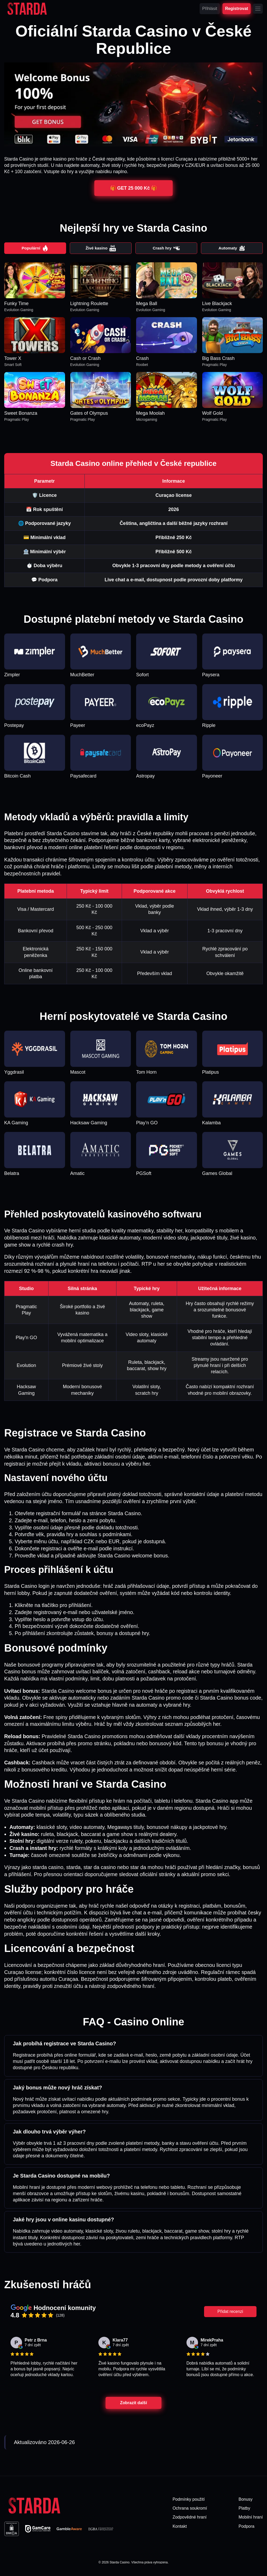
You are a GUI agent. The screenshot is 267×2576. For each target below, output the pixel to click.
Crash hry (166, 249)
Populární (35, 249)
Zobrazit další (133, 2404)
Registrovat (237, 8)
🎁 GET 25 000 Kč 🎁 (133, 187)
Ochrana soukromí (190, 2509)
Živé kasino (100, 249)
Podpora (247, 2527)
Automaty (232, 249)
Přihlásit (209, 8)
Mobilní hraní (251, 2518)
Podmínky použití (189, 2500)
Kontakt (180, 2527)
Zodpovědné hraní (190, 2518)
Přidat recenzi (230, 2312)
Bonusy (246, 2500)
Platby (244, 2509)
